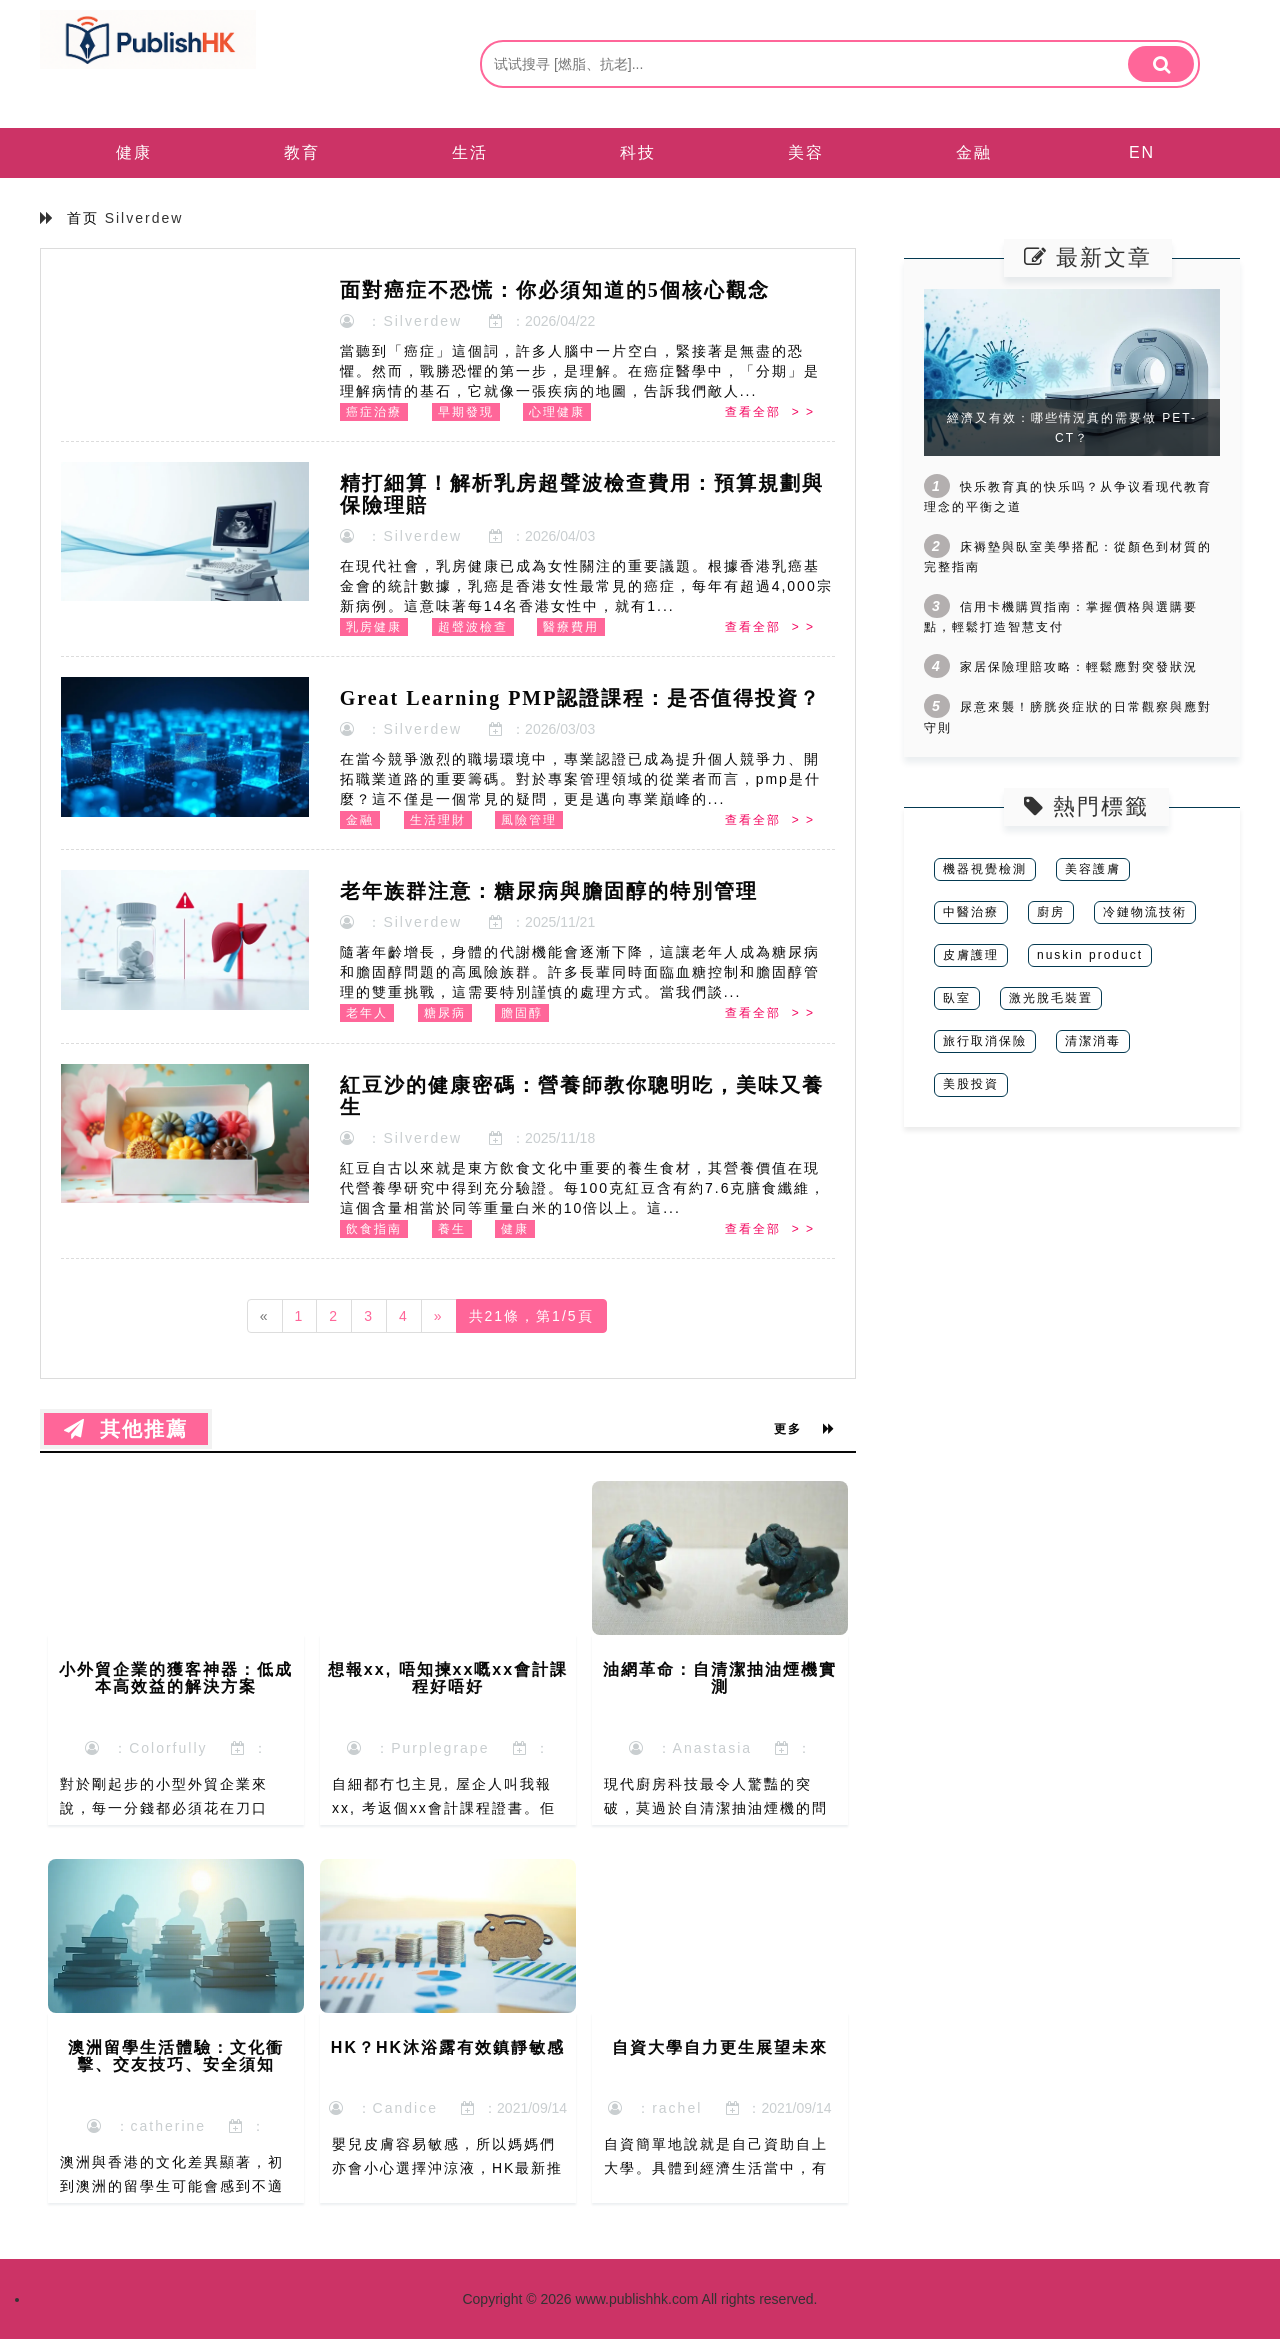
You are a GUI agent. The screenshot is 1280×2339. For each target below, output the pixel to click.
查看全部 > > (770, 412)
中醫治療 (971, 912)
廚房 (1051, 912)
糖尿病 (445, 1013)
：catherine (146, 2126)
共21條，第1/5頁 (531, 1316)
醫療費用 (571, 627)
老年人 (367, 1013)
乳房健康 (374, 627)
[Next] (439, 1316)
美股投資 (971, 1084)
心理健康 (557, 412)
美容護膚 (1093, 869)
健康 (134, 152)
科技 (638, 152)
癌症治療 (374, 412)
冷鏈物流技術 (1145, 912)
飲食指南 (374, 1229)
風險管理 (529, 820)
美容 (806, 152)
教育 (302, 152)
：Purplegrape (418, 1748)
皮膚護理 (971, 955)
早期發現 (466, 412)
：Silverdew (401, 321)
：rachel (655, 2108)
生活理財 (438, 820)
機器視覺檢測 (985, 869)
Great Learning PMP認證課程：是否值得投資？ (581, 698)
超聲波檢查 (473, 627)
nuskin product (1090, 955)
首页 (83, 218)
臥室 (957, 998)
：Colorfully (146, 1748)
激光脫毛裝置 (1051, 998)
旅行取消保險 (985, 1041)
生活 (470, 152)
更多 (805, 1429)
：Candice (383, 2108)
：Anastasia (690, 1748)
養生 (452, 1229)
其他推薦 (126, 1429)
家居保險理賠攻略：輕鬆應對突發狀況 (1079, 667)
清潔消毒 (1093, 1041)
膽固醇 (522, 1013)
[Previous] (265, 1316)
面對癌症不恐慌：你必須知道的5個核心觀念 (555, 290)
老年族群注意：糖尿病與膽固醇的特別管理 (549, 891)
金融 (974, 152)
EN (1142, 152)
